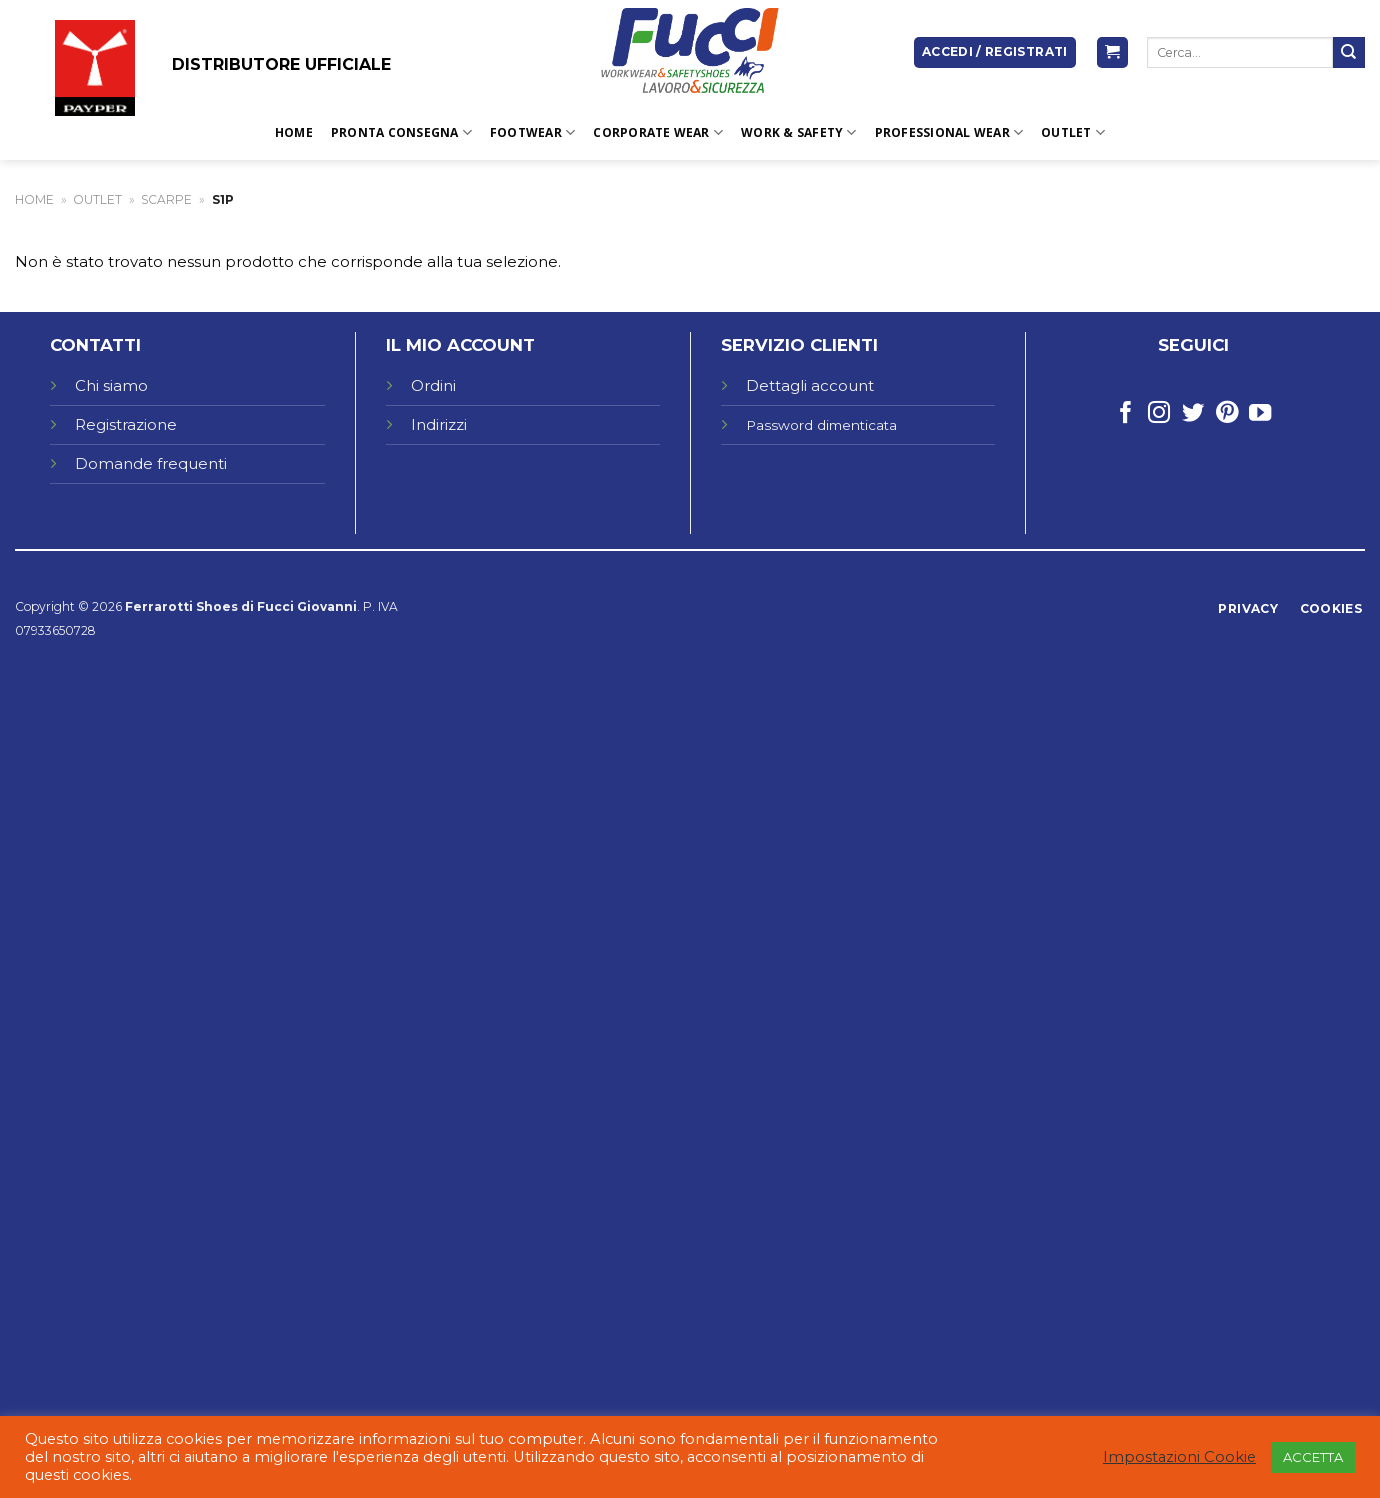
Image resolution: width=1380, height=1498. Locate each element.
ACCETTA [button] (1313, 1457)
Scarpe (166, 199)
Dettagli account (810, 385)
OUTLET (1073, 132)
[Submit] (1349, 53)
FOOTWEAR (532, 132)
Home (294, 132)
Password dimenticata (821, 425)
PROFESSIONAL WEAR (949, 132)
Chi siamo (111, 385)
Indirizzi (439, 424)
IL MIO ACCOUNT (460, 345)
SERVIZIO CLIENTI (799, 345)
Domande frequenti (153, 463)
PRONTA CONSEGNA (401, 132)
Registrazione (126, 424)
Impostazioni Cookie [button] (1179, 1457)
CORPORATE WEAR (658, 132)
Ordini (433, 385)
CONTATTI (95, 345)
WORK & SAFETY (799, 132)
